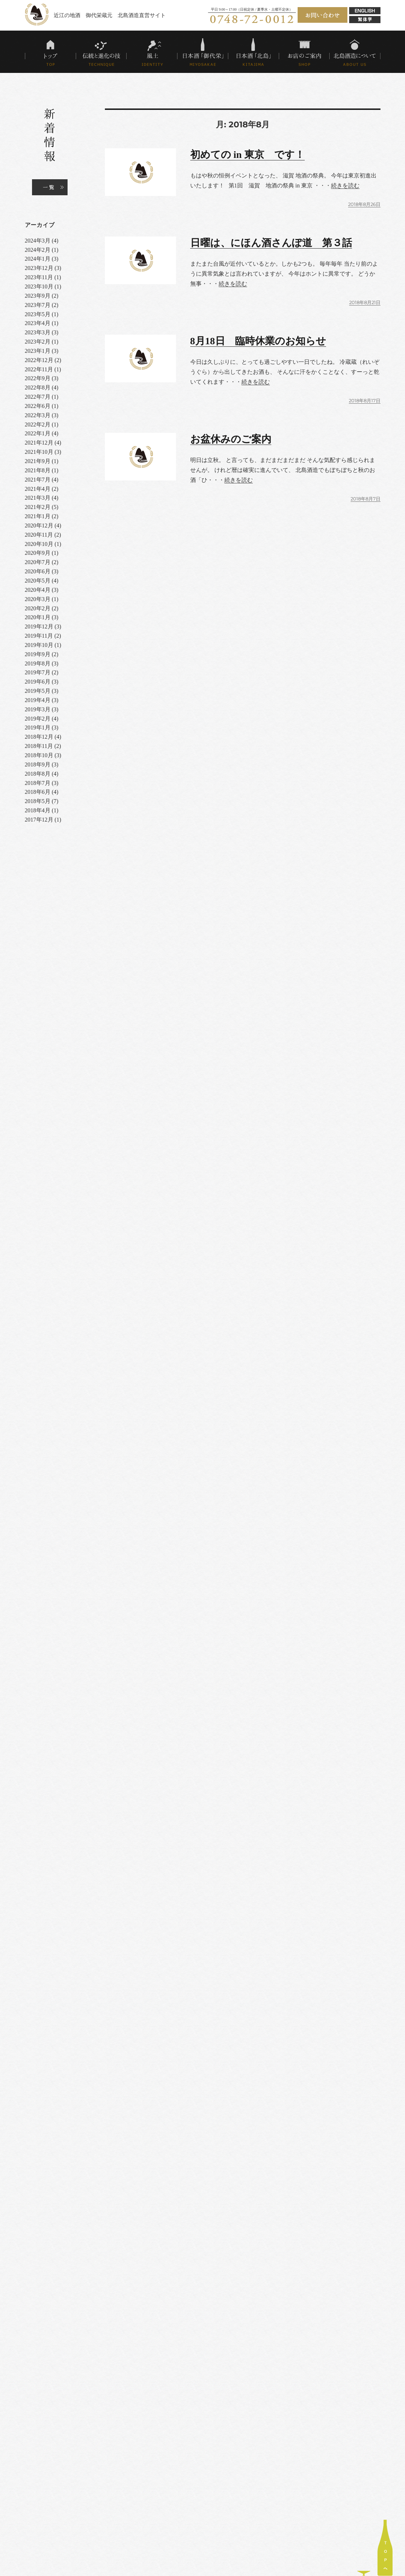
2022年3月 (37, 415)
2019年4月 (37, 700)
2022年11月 (39, 369)
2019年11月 (39, 636)
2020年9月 (37, 553)
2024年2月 (37, 250)
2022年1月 (37, 433)
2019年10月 (39, 645)
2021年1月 (37, 516)
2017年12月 (39, 820)
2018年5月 (37, 801)
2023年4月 (37, 323)
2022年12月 (39, 360)
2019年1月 (37, 727)
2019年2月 (37, 719)
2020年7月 (37, 562)
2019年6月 (37, 682)
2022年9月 (37, 378)
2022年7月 (37, 397)
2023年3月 (37, 332)
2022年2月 (37, 424)
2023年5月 (37, 314)
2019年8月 (37, 663)
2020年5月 (37, 581)
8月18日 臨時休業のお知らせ (258, 340)
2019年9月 (37, 654)
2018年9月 (37, 764)
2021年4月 (37, 489)
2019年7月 (37, 672)
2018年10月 (39, 755)
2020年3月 (37, 599)
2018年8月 (37, 774)
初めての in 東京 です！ (247, 154)
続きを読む (345, 185)
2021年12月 (39, 443)
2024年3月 (37, 241)
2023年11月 (39, 277)
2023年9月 (37, 296)
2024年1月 (37, 259)
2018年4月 (37, 810)
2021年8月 (37, 470)
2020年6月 (37, 571)
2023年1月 (37, 351)
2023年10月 (39, 286)
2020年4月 (37, 590)
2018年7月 (37, 783)
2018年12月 (39, 737)
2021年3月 (37, 498)
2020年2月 (37, 608)
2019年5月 (37, 691)
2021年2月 (37, 507)
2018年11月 (39, 746)
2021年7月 (37, 480)
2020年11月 (39, 535)
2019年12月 (39, 626)
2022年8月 (37, 387)
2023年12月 (39, 268)
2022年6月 (37, 406)
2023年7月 (37, 305)
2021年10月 (39, 452)
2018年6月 (37, 792)
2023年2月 (37, 342)
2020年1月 (37, 617)
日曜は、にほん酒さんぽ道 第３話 (271, 242)
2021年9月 (37, 461)
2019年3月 (37, 709)
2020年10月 (39, 544)
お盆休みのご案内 (230, 439)
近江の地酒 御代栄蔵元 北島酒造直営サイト (110, 15)
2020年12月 (39, 525)
